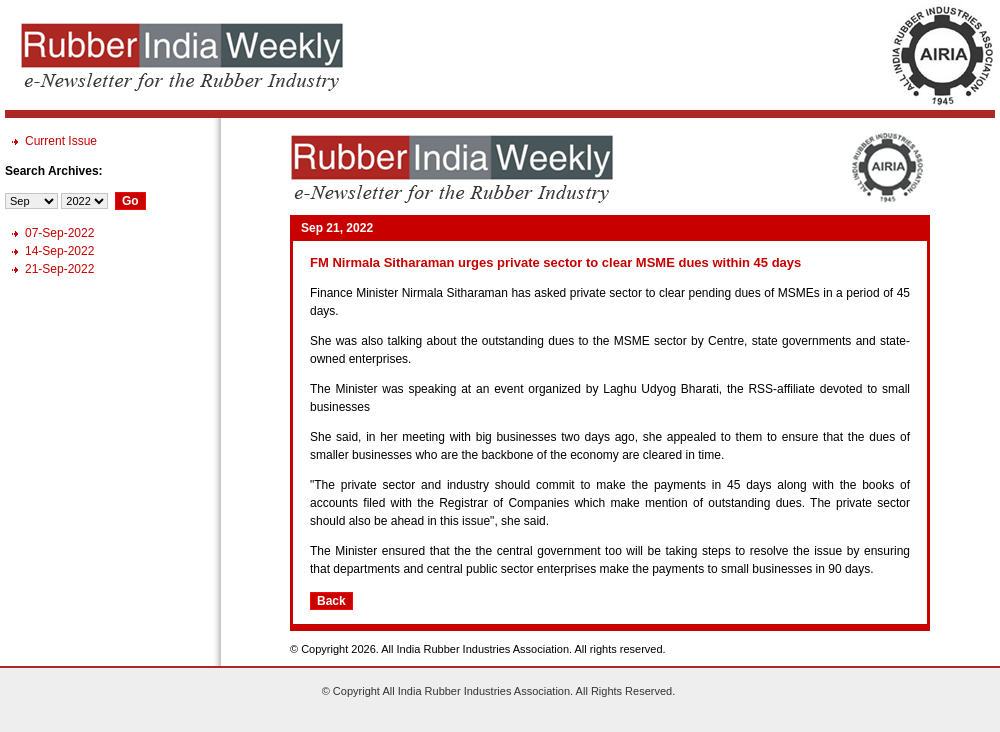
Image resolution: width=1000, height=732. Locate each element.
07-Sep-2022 (59, 233)
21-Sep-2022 (59, 269)
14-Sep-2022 (59, 251)
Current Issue (61, 141)
